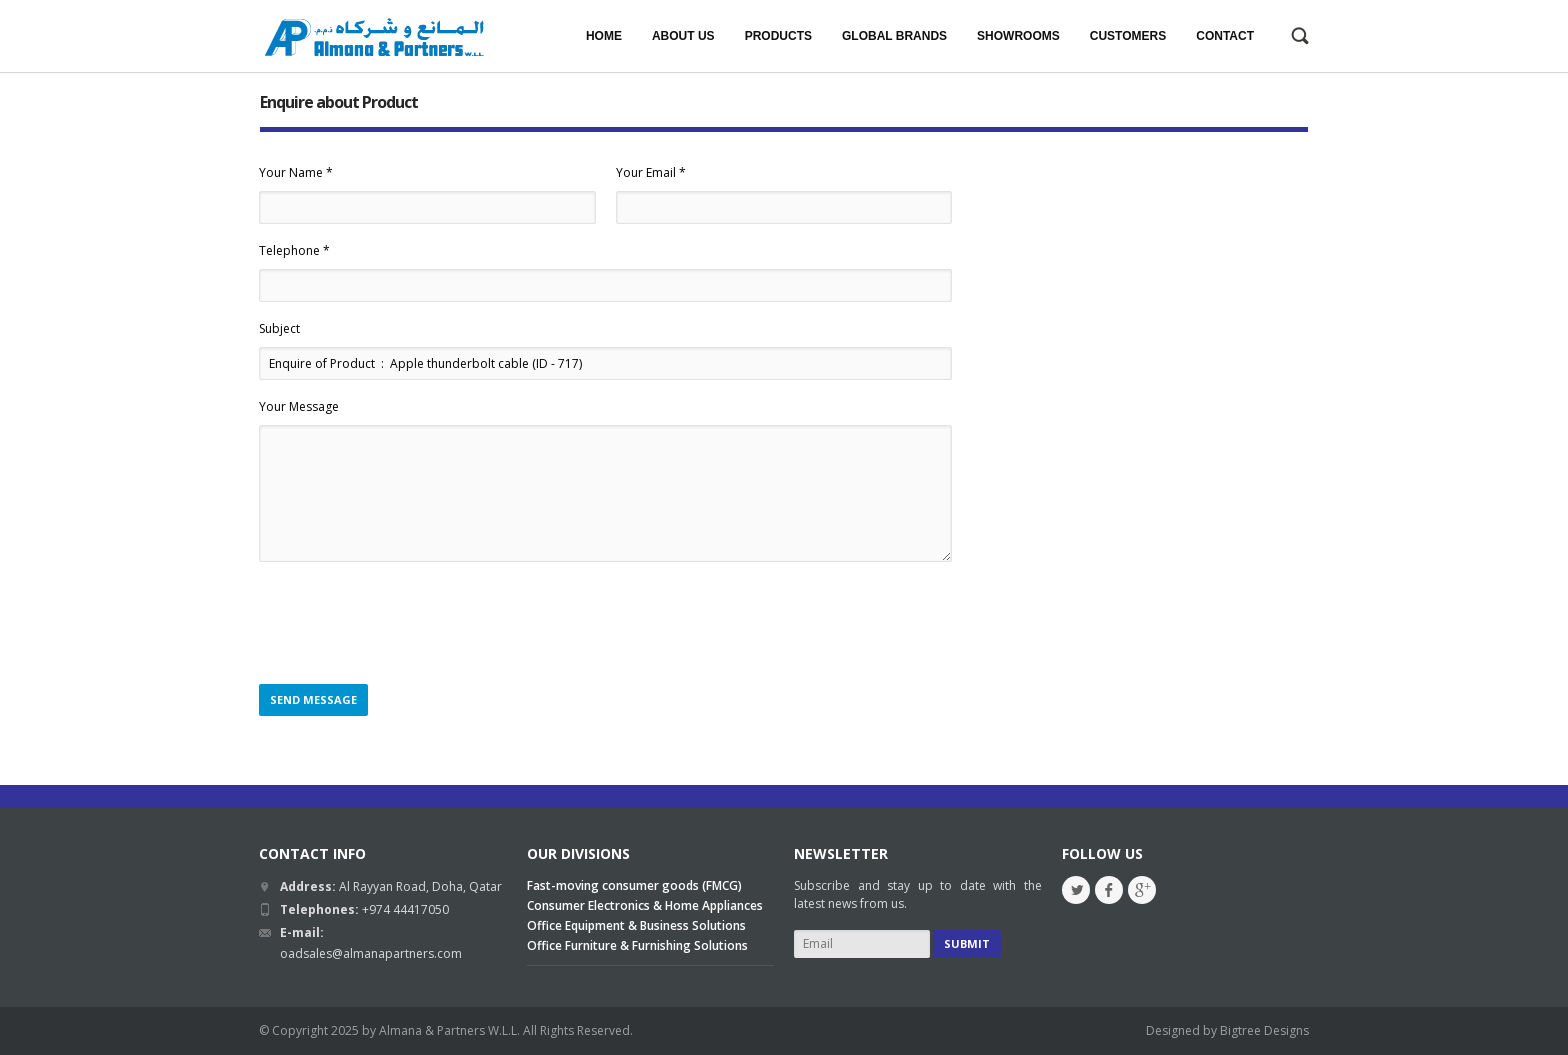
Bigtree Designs (1264, 1030)
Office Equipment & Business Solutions (636, 925)
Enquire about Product (339, 102)
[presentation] (411, 624)
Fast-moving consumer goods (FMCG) (634, 885)
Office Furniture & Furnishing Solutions (637, 945)
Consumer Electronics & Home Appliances (645, 905)
